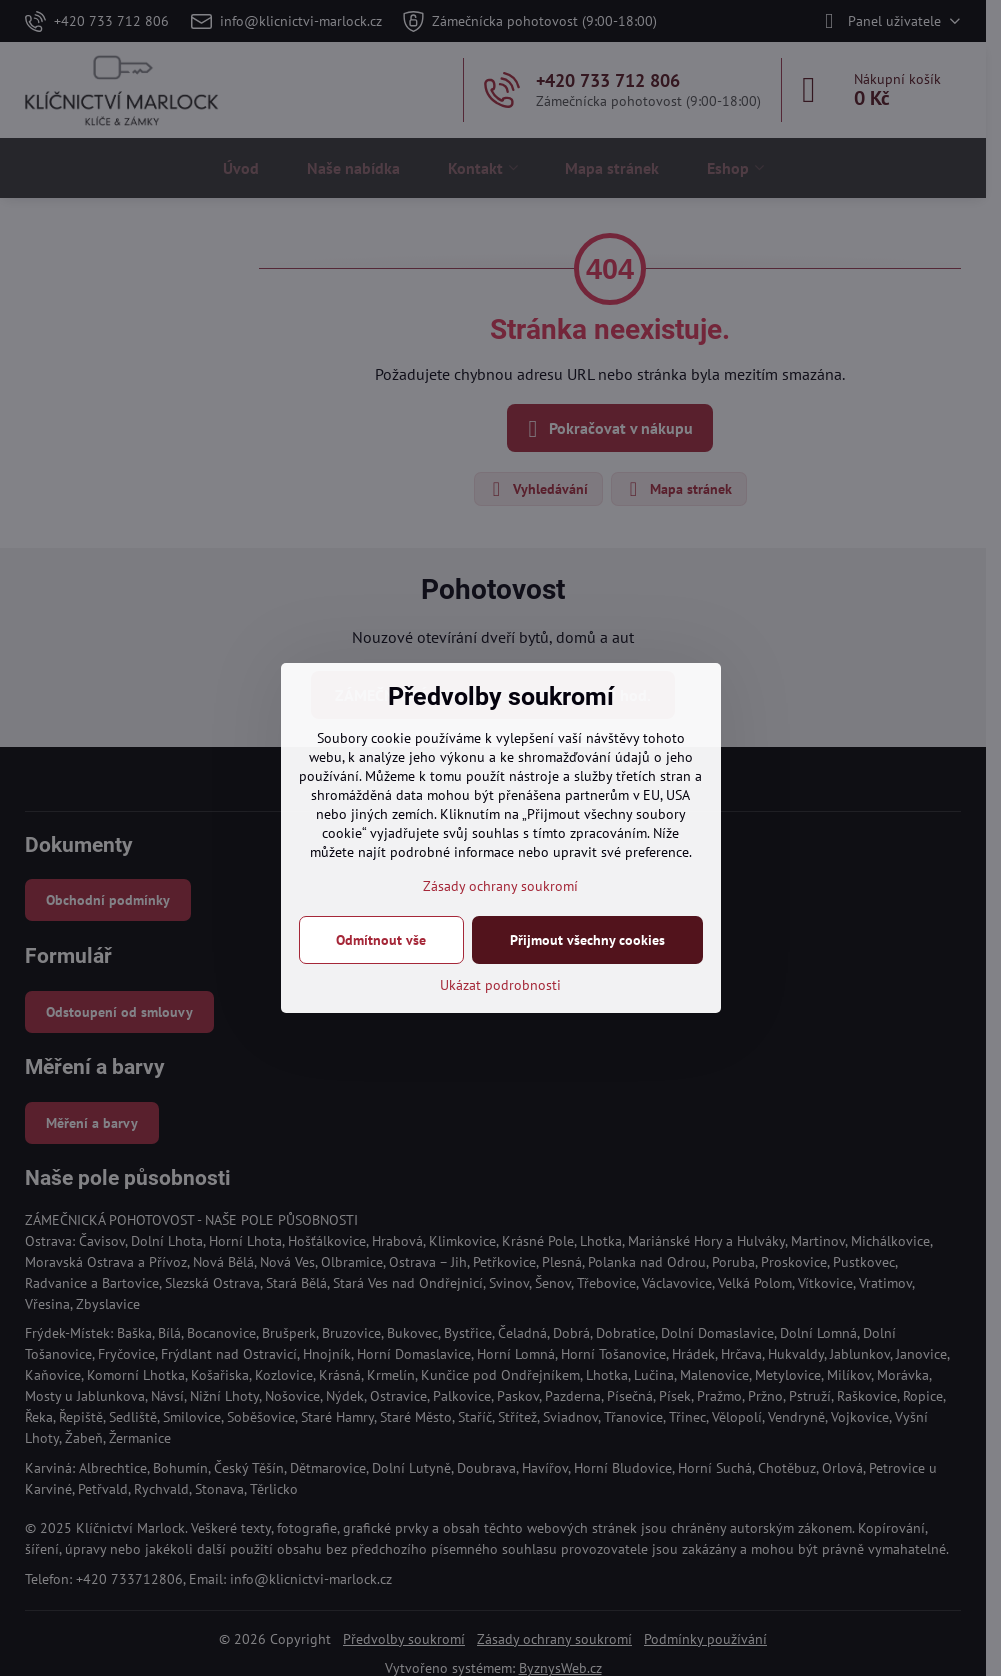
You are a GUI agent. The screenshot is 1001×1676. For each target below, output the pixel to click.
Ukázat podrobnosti (500, 985)
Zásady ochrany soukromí (500, 886)
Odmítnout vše (381, 940)
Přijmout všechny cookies (587, 940)
